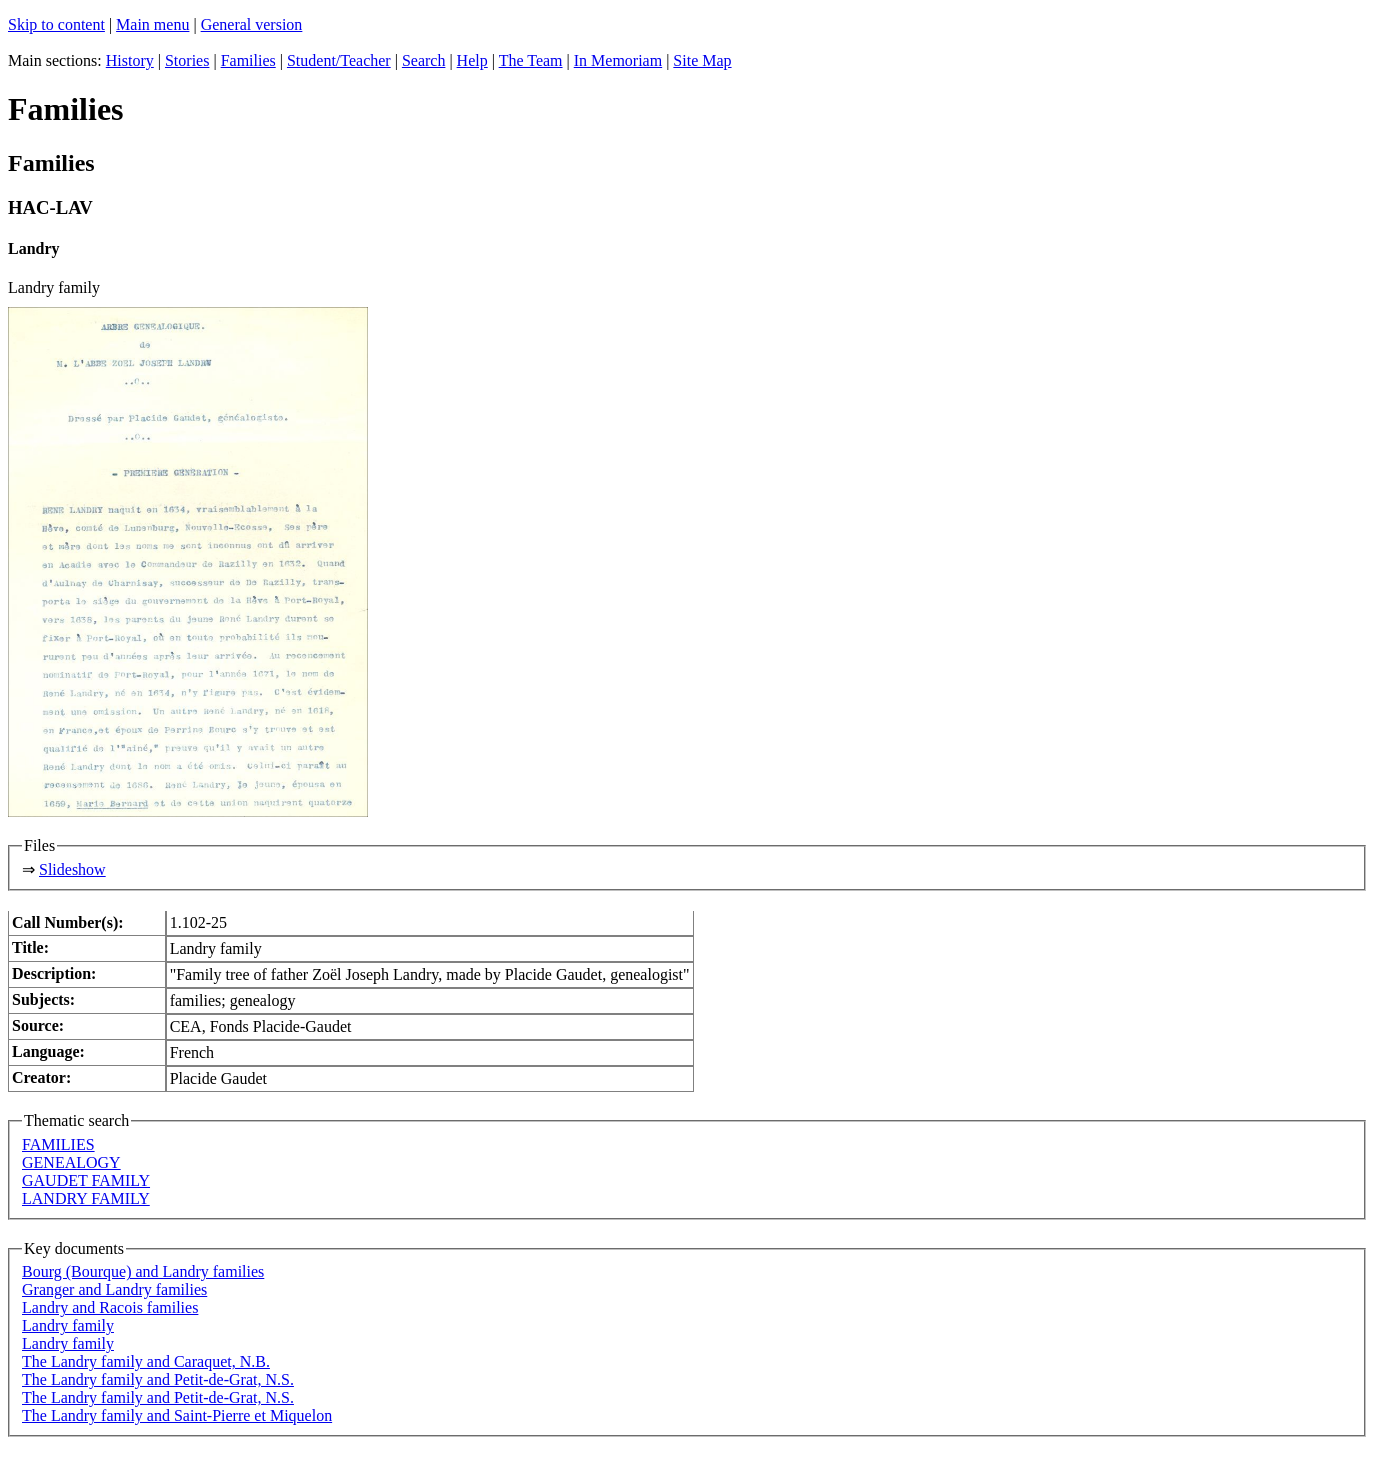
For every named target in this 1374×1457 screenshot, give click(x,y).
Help (472, 60)
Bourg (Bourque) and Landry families (143, 1271)
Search (424, 60)
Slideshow (72, 869)
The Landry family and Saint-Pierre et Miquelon (177, 1415)
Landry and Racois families (110, 1307)
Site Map (702, 60)
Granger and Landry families (114, 1289)
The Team (531, 60)
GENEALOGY (71, 1162)
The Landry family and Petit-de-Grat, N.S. (158, 1379)
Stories (187, 60)
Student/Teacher (339, 60)
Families (248, 60)
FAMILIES (58, 1144)
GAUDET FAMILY (86, 1180)
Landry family (68, 1325)
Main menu (152, 24)
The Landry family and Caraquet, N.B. (146, 1361)
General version (252, 24)
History (130, 60)
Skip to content (56, 24)
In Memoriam (618, 60)
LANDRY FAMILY (86, 1198)
